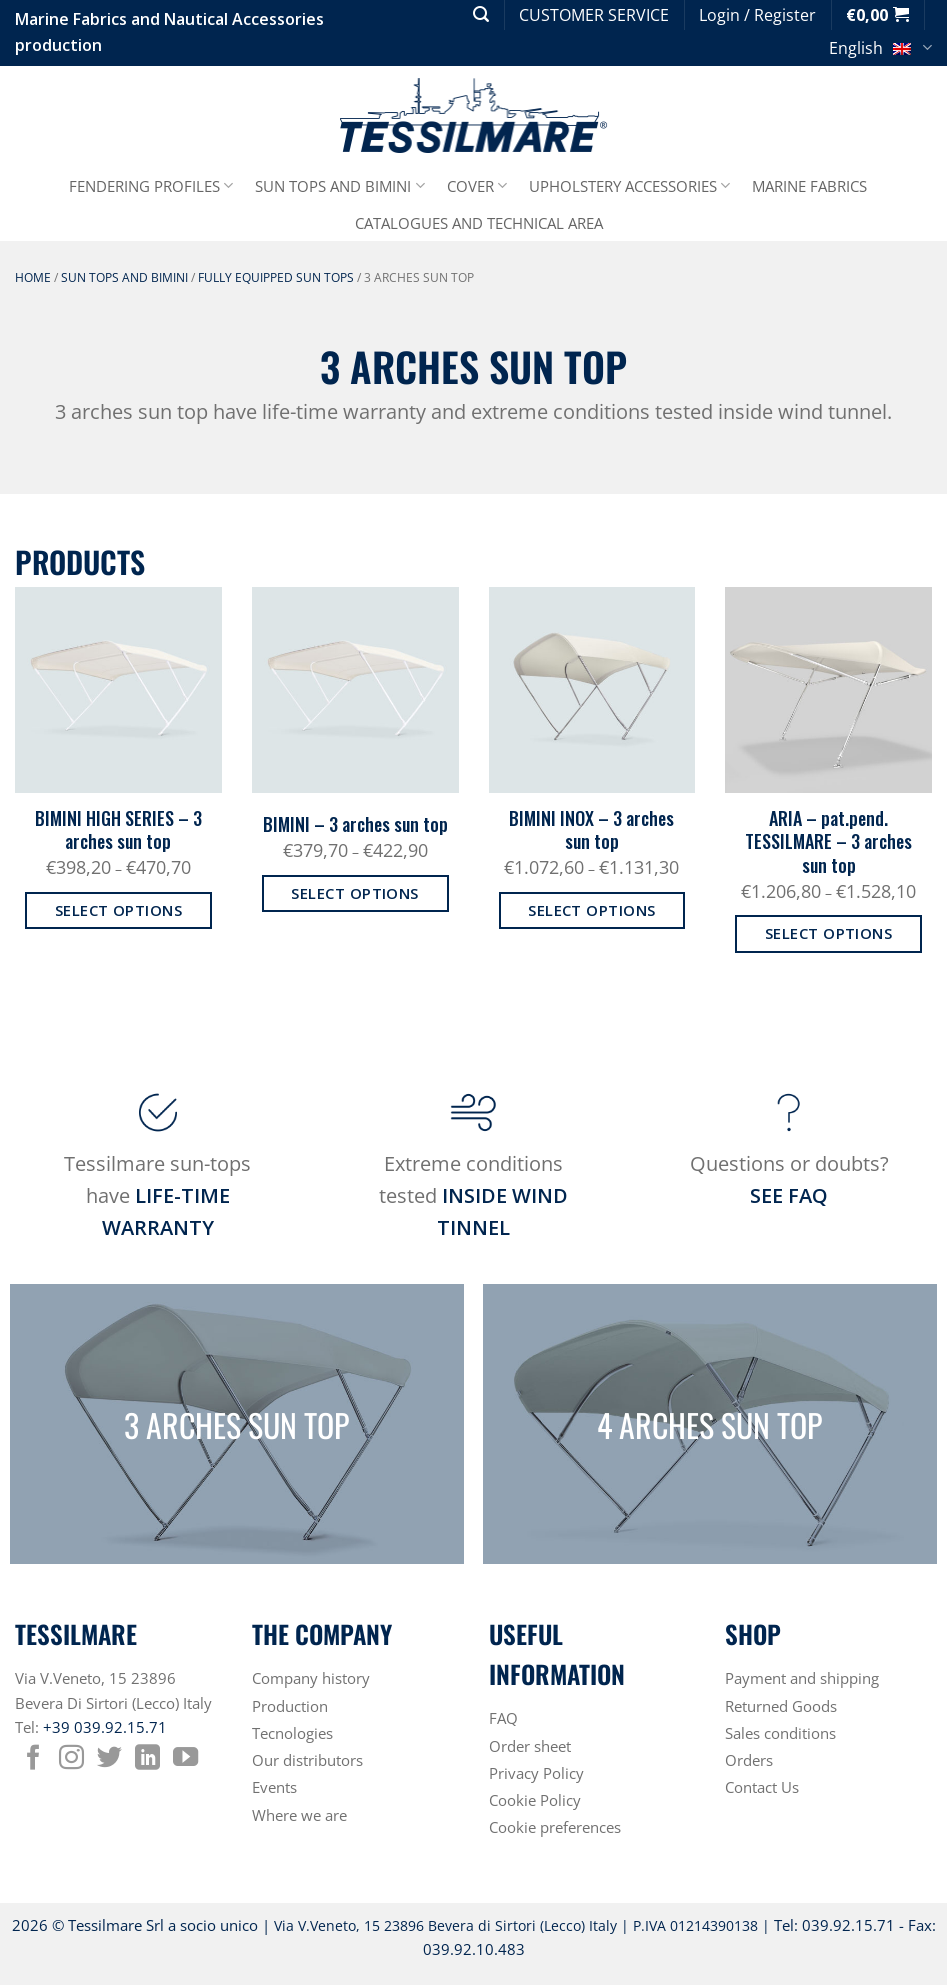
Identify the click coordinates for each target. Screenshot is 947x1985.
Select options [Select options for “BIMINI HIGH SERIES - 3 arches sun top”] (118, 910)
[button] (481, 14)
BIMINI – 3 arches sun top (355, 824)
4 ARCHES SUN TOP (709, 1423)
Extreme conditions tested (473, 1195)
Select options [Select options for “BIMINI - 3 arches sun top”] (354, 893)
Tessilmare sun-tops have (157, 1195)
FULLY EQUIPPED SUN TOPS (276, 277)
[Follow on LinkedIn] (147, 1759)
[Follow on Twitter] (109, 1759)
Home (33, 277)
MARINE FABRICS (809, 186)
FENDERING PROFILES (151, 186)
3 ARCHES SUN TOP (236, 1423)
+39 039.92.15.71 (105, 1727)
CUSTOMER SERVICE (594, 15)
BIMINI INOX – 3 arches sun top (591, 830)
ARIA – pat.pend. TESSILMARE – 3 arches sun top (828, 842)
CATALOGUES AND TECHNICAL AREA (479, 223)
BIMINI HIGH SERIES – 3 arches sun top (118, 830)
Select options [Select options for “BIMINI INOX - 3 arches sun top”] (591, 910)
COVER (477, 186)
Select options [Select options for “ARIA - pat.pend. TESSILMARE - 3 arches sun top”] (828, 933)
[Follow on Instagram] (71, 1759)
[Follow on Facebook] (33, 1759)
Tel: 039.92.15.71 (834, 1924)
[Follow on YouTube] (185, 1759)
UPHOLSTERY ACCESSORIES (629, 186)
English (880, 51)
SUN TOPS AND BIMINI (339, 186)
